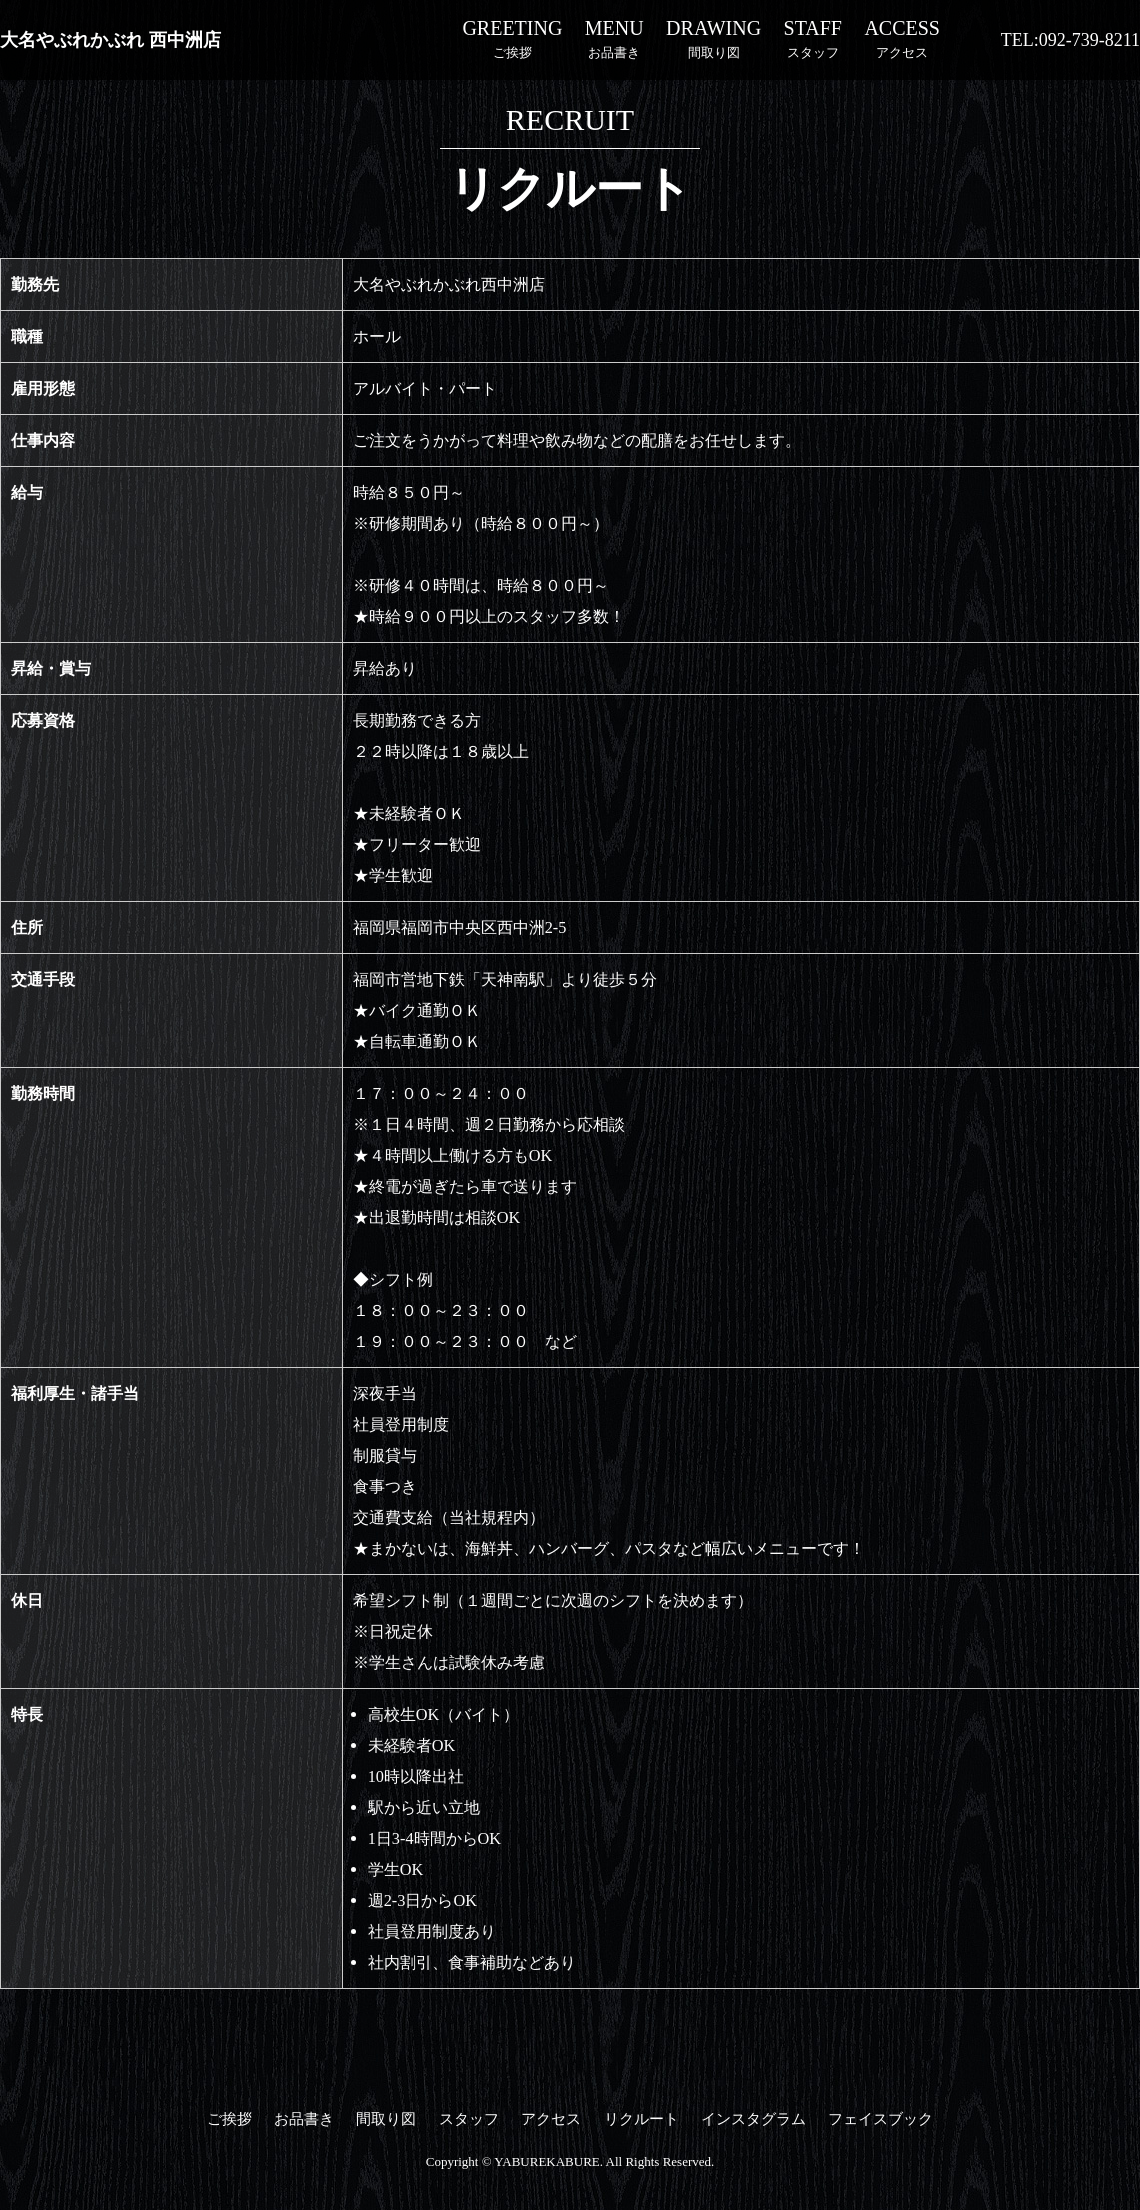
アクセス (902, 37)
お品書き (614, 37)
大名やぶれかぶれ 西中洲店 (110, 40)
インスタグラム (753, 2119)
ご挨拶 (512, 37)
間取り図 (713, 37)
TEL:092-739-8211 (1070, 40)
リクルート (641, 2119)
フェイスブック (880, 2119)
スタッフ (813, 37)
